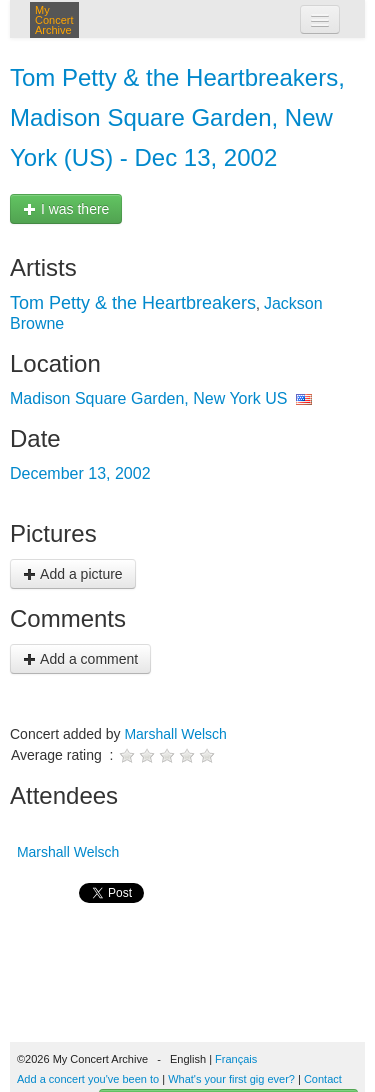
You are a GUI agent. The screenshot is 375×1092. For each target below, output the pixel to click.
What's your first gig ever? (231, 1079)
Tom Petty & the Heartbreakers (133, 303)
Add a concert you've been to (88, 1079)
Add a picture (73, 574)
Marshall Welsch (175, 734)
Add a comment (80, 659)
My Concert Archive (54, 20)
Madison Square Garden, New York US (148, 398)
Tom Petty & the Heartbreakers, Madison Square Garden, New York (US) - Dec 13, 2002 (177, 117)
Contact (323, 1079)
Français (236, 1059)
